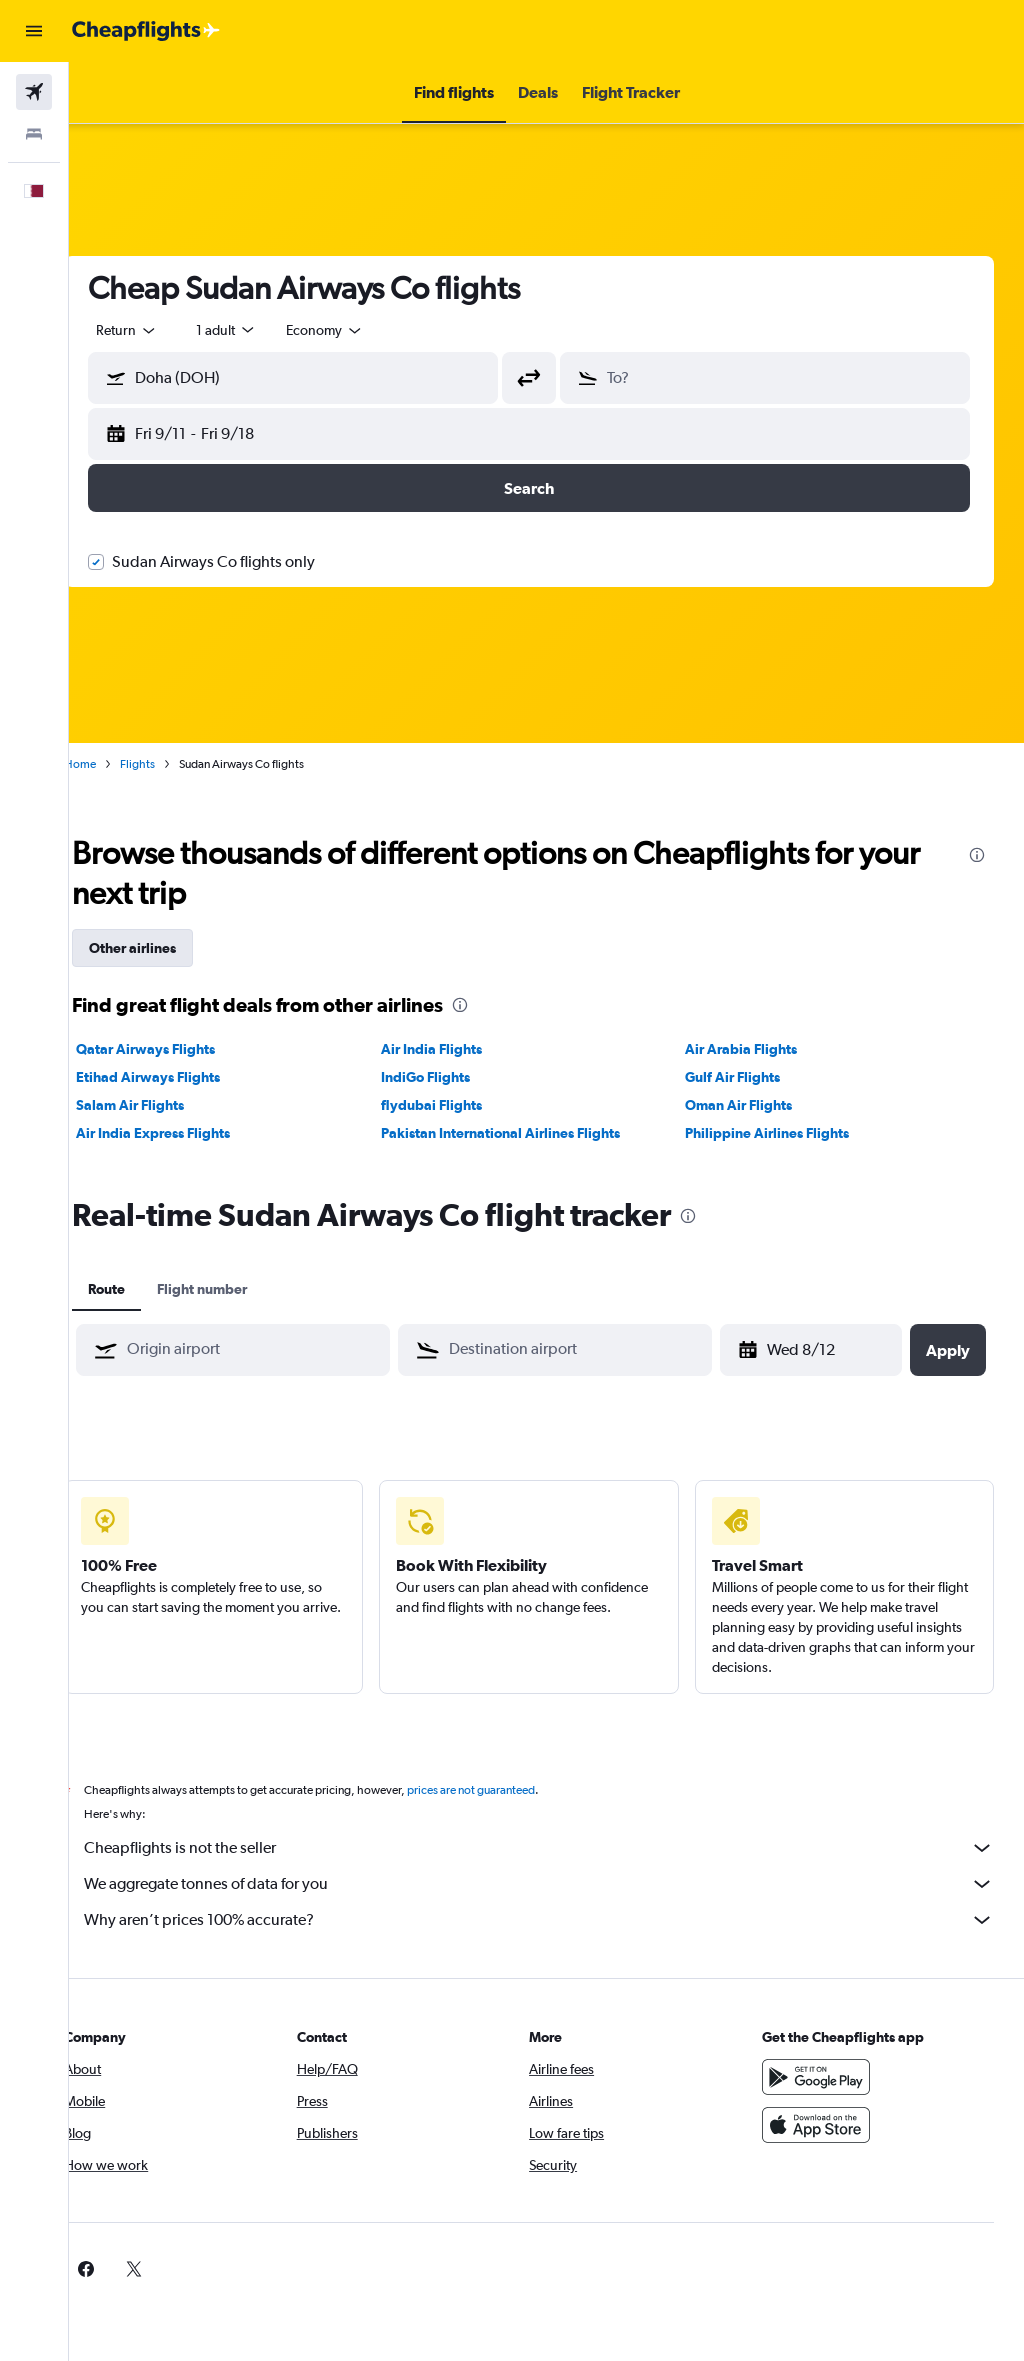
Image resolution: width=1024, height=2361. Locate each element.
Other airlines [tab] (167, 948)
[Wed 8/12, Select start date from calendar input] (809, 1350)
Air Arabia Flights (753, 1049)
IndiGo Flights (448, 1077)
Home (115, 764)
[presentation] (977, 855)
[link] (792, 2269)
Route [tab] (141, 1289)
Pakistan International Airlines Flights (523, 1133)
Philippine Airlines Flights (779, 1133)
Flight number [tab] (237, 1289)
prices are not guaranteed (506, 1790)
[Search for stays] (34, 134)
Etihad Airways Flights (183, 1077)
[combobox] (360, 330)
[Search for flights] (34, 92)
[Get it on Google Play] (824, 2077)
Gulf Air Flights (744, 1077)
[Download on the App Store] (824, 2125)
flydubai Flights (454, 1105)
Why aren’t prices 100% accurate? (556, 1920)
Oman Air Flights (750, 1105)
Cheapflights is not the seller (556, 1848)
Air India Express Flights (188, 1133)
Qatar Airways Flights (180, 1049)
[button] (34, 31)
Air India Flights (454, 1049)
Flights (172, 764)
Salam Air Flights (165, 1105)
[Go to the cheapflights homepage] (146, 31)
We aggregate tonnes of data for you (556, 1884)
